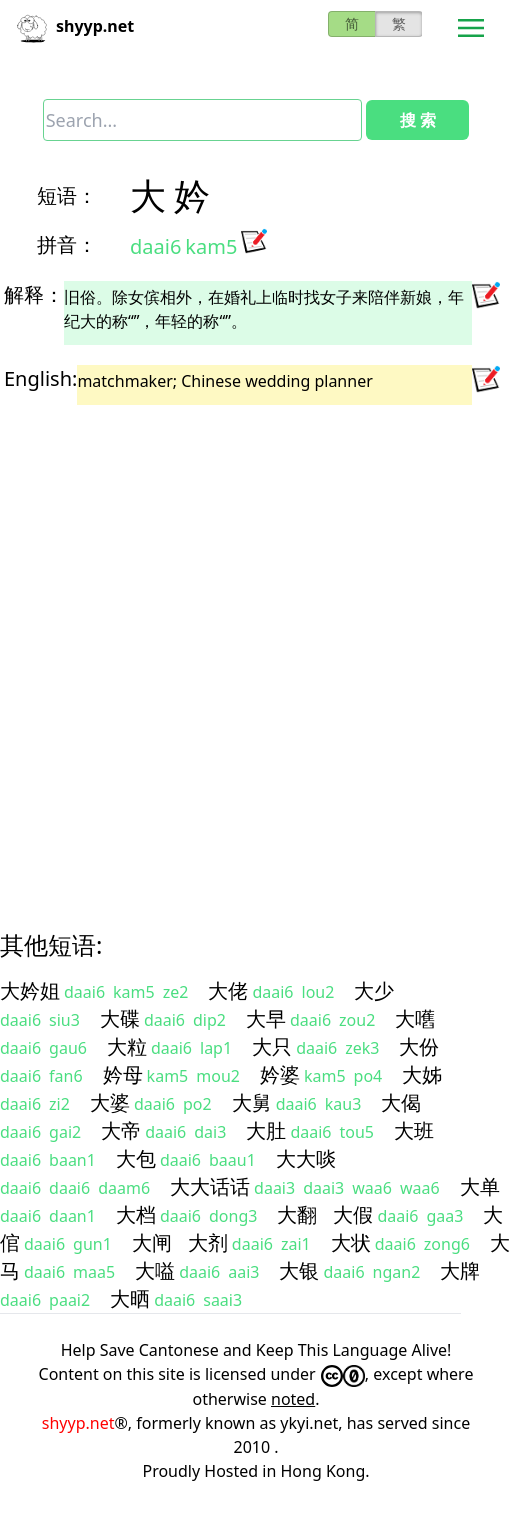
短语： (67, 195)
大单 (480, 1186)
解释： (34, 294)
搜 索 (418, 120)
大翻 (297, 1214)
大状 (351, 1242)
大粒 (127, 1046)
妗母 (123, 1074)
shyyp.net (78, 1423)
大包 (136, 1158)
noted (293, 1399)
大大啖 (306, 1158)
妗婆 (280, 1074)
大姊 (422, 1074)
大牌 (460, 1270)
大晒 (130, 1298)
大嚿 (415, 1018)
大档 (136, 1214)
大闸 (152, 1242)
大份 (419, 1046)
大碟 (120, 1018)
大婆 (110, 1102)
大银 (299, 1270)
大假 (353, 1214)
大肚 (266, 1130)
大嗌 (155, 1270)
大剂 (208, 1242)
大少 (374, 990)
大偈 (401, 1102)
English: (40, 378)
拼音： (67, 244)
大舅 (252, 1102)
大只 (272, 1046)
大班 (414, 1130)
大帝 (121, 1130)
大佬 (228, 990)
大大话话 (210, 1186)
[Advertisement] (237, 650)
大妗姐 (30, 990)
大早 (266, 1018)
